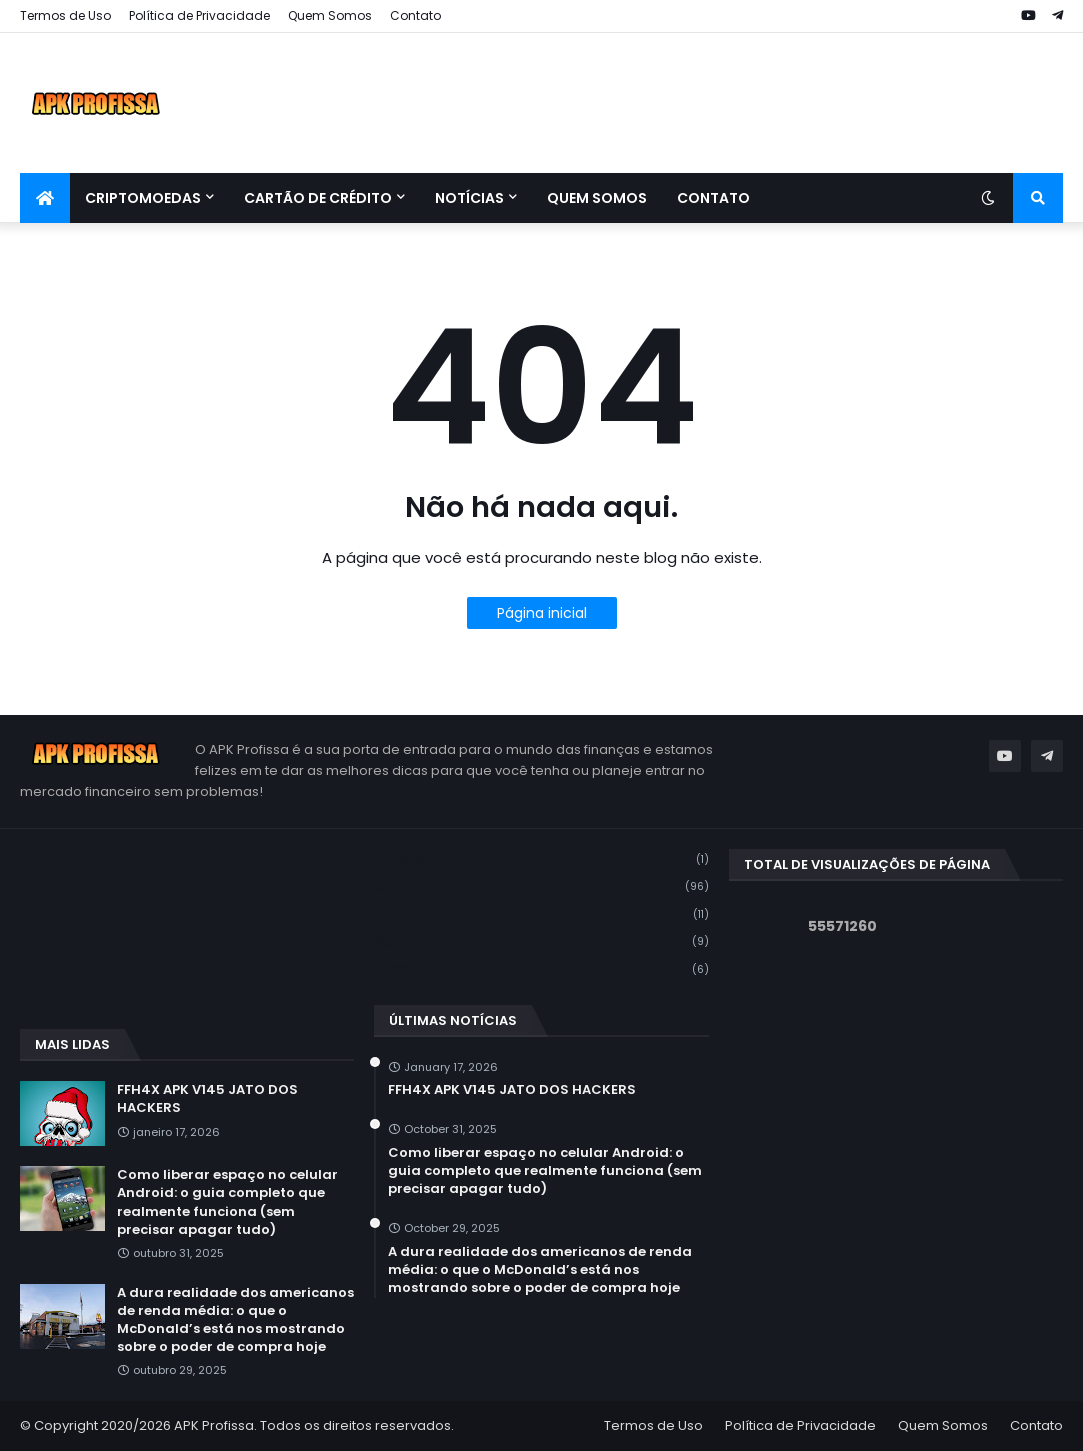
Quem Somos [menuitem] (597, 198)
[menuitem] (45, 198)
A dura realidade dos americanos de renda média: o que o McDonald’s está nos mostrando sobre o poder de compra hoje (235, 1320)
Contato (415, 15)
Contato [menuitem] (713, 198)
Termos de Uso (65, 15)
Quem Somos (330, 15)
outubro (541, 886)
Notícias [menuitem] (469, 198)
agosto (541, 941)
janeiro (541, 859)
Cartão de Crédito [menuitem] (318, 198)
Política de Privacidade (199, 15)
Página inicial (542, 613)
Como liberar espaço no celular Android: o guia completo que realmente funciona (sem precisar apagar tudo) (227, 1202)
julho (541, 969)
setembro (541, 914)
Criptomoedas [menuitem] (143, 198)
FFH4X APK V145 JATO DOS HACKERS (207, 1099)
